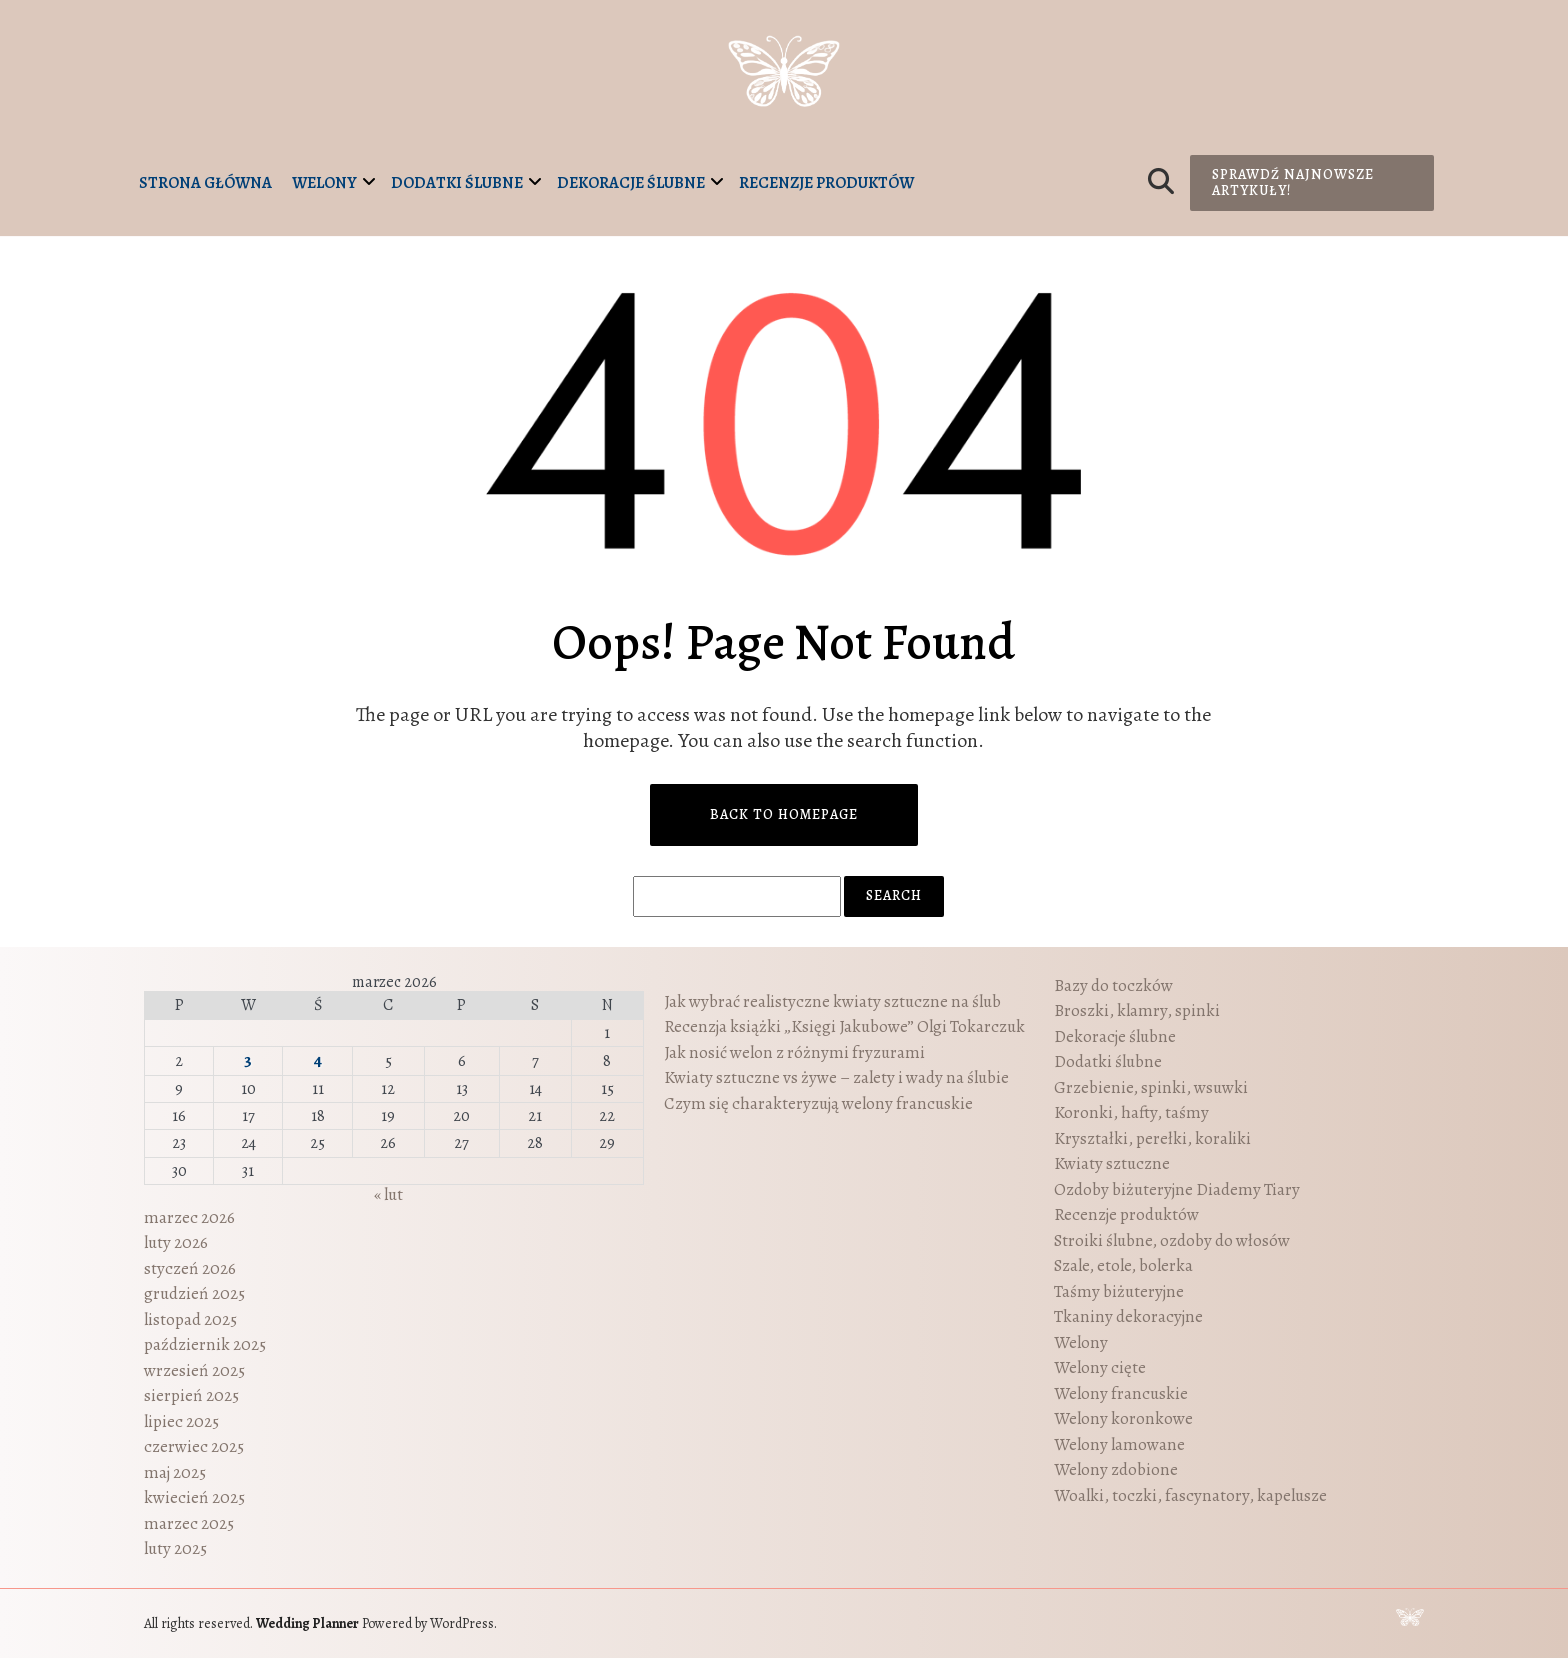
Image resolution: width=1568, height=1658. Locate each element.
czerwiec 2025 (194, 1446)
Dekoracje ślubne (631, 183)
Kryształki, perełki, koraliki (1152, 1138)
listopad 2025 (190, 1319)
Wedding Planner (307, 1623)
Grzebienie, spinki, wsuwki (1151, 1087)
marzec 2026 (189, 1217)
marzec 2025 (189, 1523)
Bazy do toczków (1113, 985)
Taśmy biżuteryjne (1119, 1291)
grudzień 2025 (194, 1293)
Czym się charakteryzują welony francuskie (818, 1103)
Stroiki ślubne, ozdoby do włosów (1172, 1240)
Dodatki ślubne (457, 183)
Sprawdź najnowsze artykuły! (1293, 182)
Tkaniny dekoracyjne (1128, 1316)
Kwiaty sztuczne (1112, 1163)
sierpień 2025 (191, 1395)
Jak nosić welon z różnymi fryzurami (794, 1052)
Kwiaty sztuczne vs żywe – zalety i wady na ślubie (836, 1077)
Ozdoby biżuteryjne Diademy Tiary (1177, 1189)
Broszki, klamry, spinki (1137, 1010)
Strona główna (205, 183)
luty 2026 (176, 1242)
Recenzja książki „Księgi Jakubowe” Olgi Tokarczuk (844, 1026)
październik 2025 (205, 1344)
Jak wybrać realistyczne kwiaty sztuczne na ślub (832, 1001)
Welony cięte (1100, 1367)
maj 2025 (175, 1472)
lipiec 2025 (181, 1421)
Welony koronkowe (1123, 1418)
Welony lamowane (1119, 1444)
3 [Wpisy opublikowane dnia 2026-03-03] (248, 1060)
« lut (388, 1194)
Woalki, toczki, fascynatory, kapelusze (1190, 1495)
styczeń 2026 (190, 1268)
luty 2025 (175, 1548)
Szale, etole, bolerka (1123, 1265)
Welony (324, 183)
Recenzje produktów (826, 183)
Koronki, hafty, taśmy (1131, 1112)
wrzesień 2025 (194, 1370)
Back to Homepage (784, 814)
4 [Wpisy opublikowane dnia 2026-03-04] (317, 1060)
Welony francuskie (1121, 1393)
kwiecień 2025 (194, 1497)
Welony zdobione (1116, 1469)
